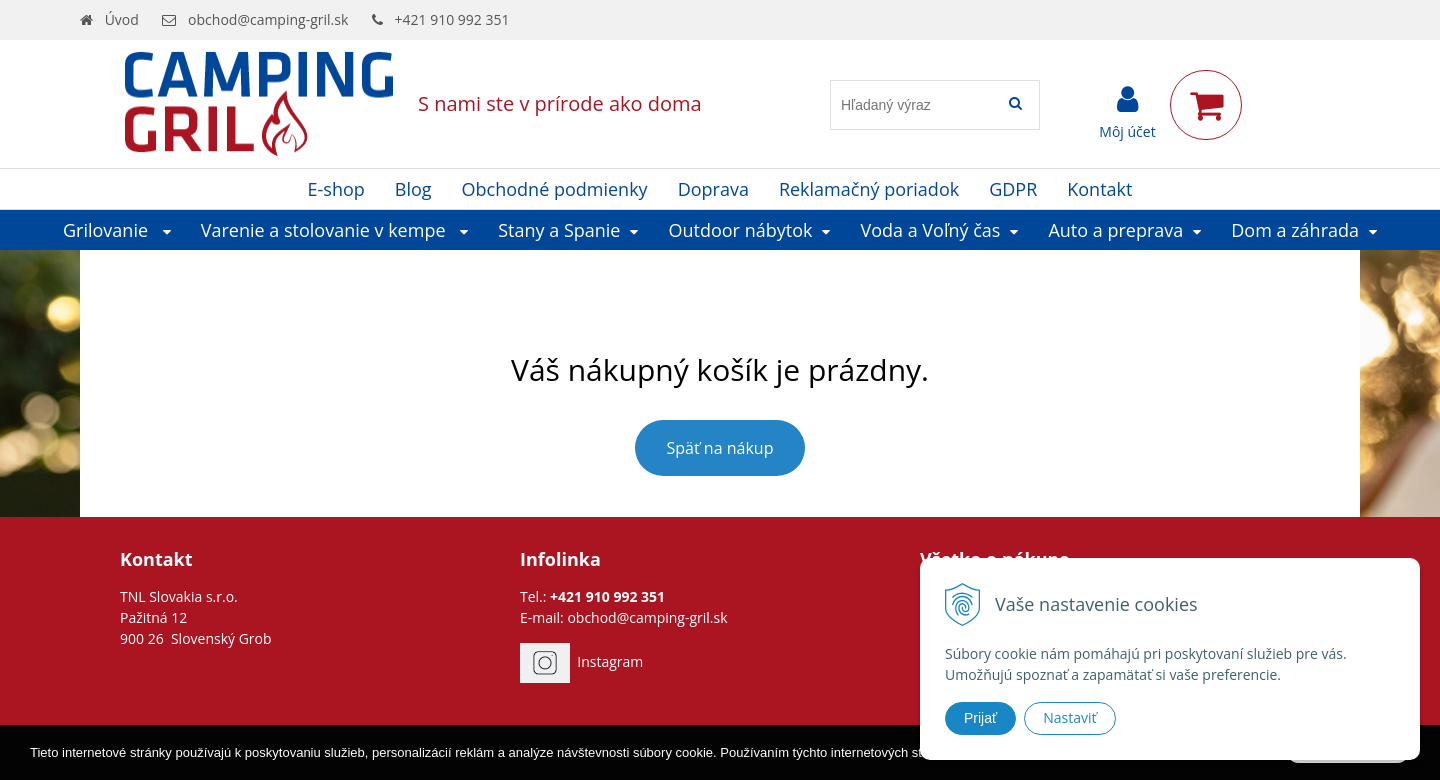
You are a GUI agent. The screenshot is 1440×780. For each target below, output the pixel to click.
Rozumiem (1348, 764)
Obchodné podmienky (555, 189)
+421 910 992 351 (452, 19)
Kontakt (1099, 189)
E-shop (336, 189)
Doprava (713, 189)
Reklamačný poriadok (869, 189)
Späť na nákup (720, 448)
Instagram (610, 661)
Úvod (122, 19)
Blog (413, 189)
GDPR (1013, 189)
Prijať (980, 718)
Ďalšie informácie (1106, 765)
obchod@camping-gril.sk (268, 19)
